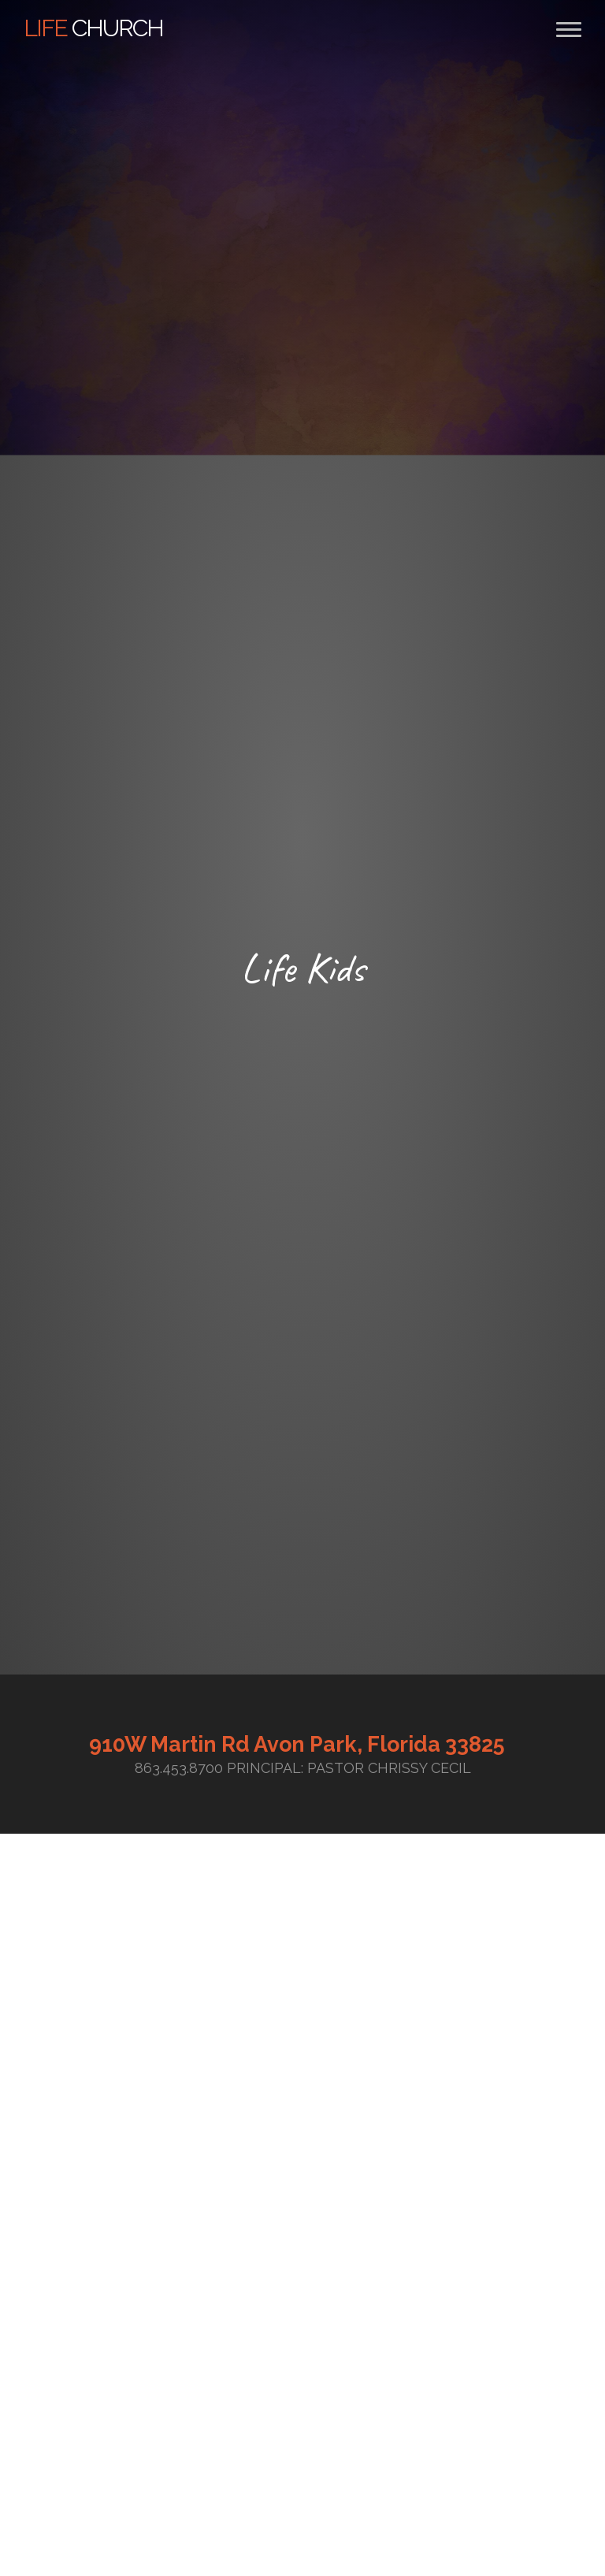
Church (93, 28)
